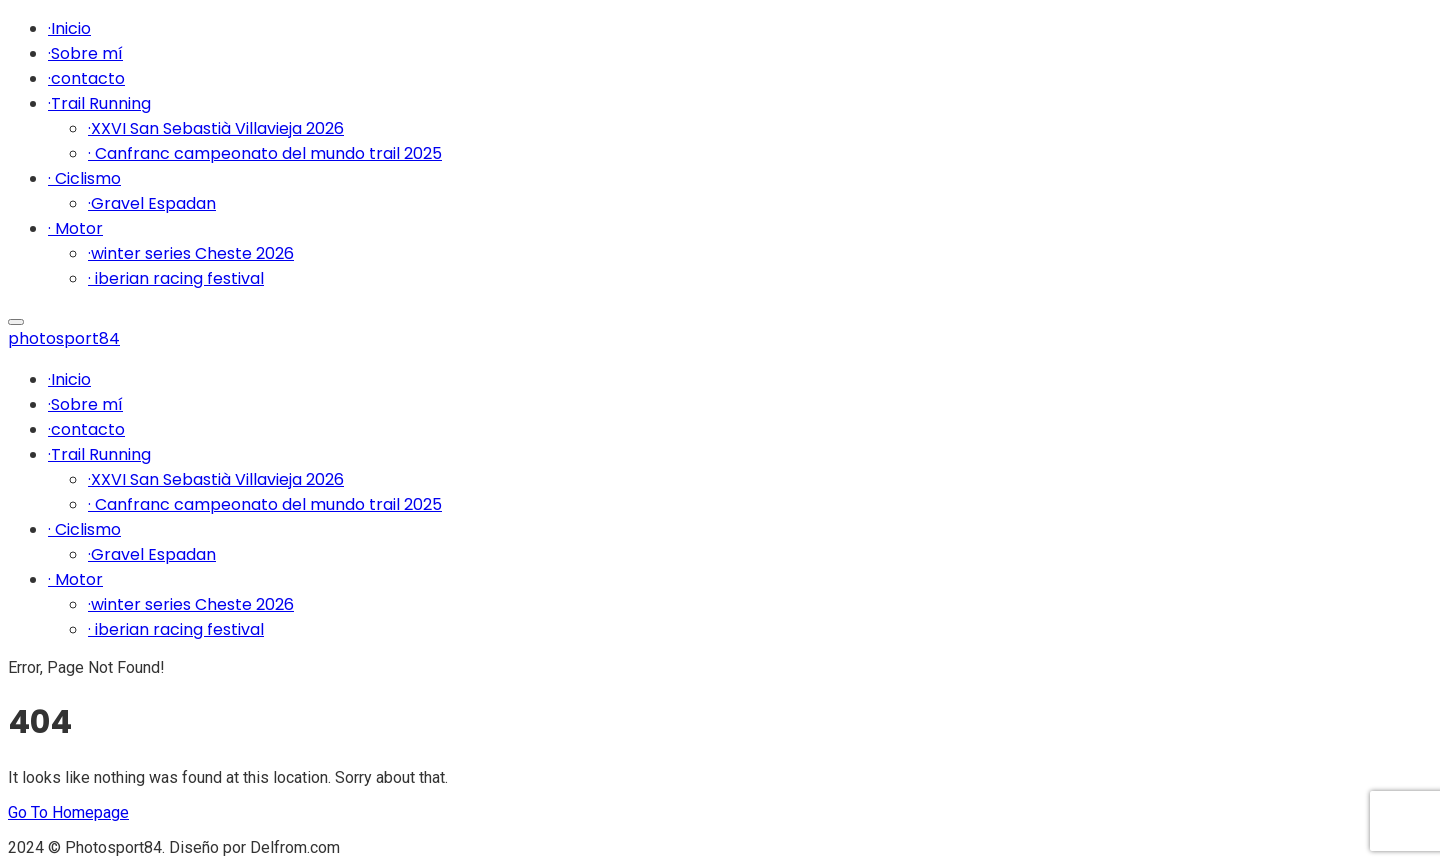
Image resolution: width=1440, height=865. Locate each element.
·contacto (86, 78)
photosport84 (64, 338)
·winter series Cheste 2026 (191, 253)
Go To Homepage (68, 812)
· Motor (75, 228)
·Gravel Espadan (152, 203)
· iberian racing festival (176, 278)
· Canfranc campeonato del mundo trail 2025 (265, 153)
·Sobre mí (85, 53)
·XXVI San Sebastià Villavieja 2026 (216, 128)
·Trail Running (99, 103)
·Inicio (69, 28)
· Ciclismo (84, 178)
